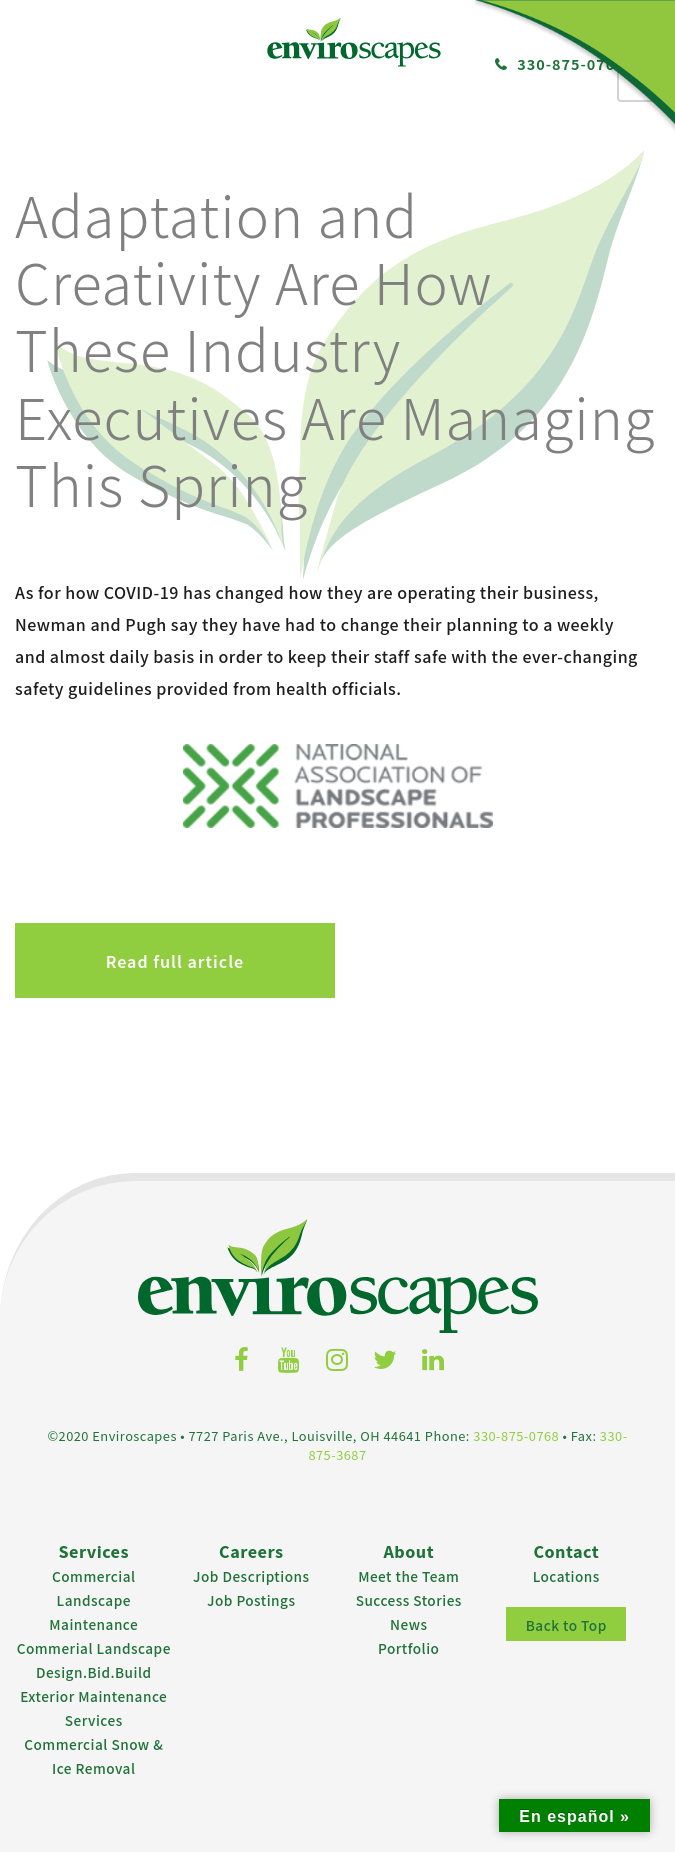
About (408, 1551)
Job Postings (251, 1600)
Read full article (175, 961)
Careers (251, 1551)
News (408, 1624)
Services (93, 1551)
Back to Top (566, 1625)
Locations (566, 1576)
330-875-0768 (516, 1435)
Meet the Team (408, 1576)
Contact (566, 1551)
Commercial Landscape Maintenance (93, 1600)
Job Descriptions (251, 1576)
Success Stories (409, 1600)
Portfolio (408, 1648)
